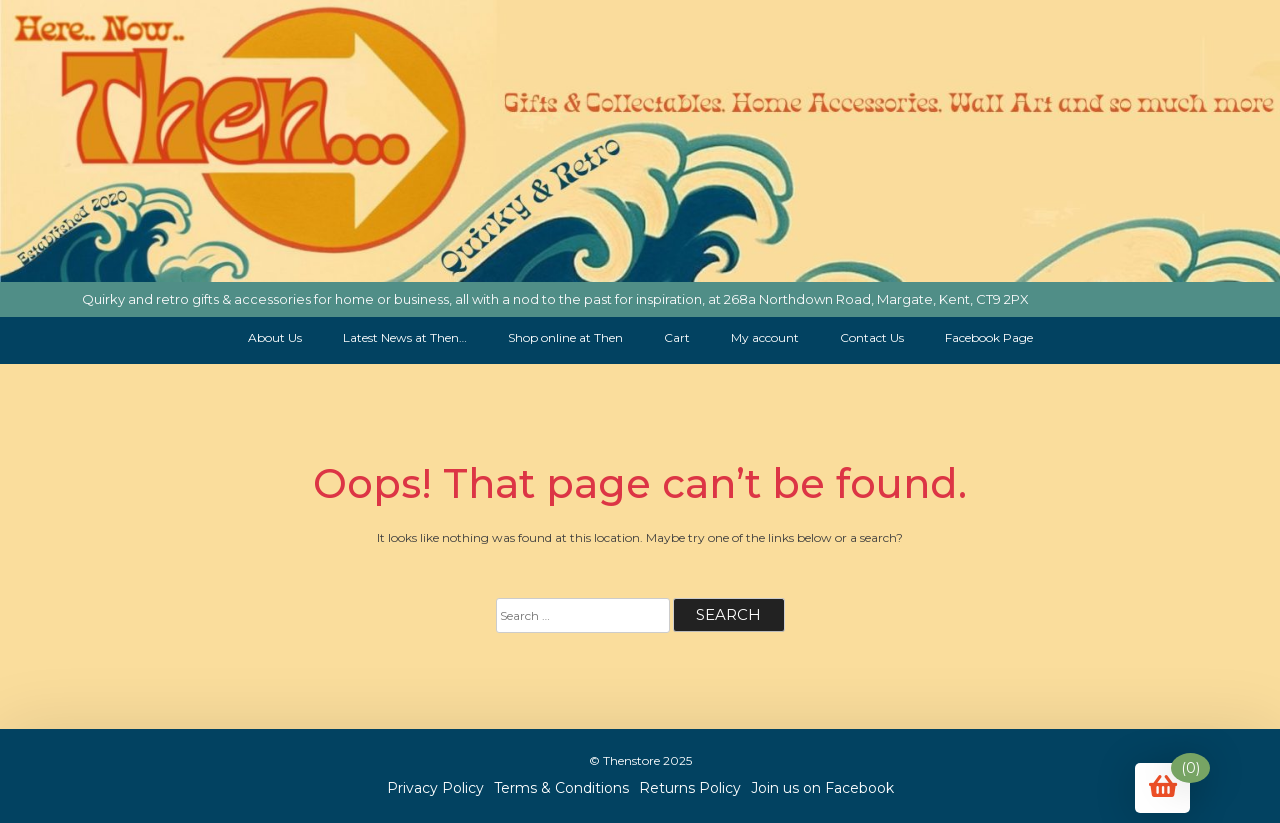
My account (765, 337)
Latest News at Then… (405, 337)
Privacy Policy (435, 788)
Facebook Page (989, 337)
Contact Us (872, 337)
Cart (677, 337)
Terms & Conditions (561, 788)
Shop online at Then (565, 337)
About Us (275, 337)
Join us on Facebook (822, 788)
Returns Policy (690, 788)
